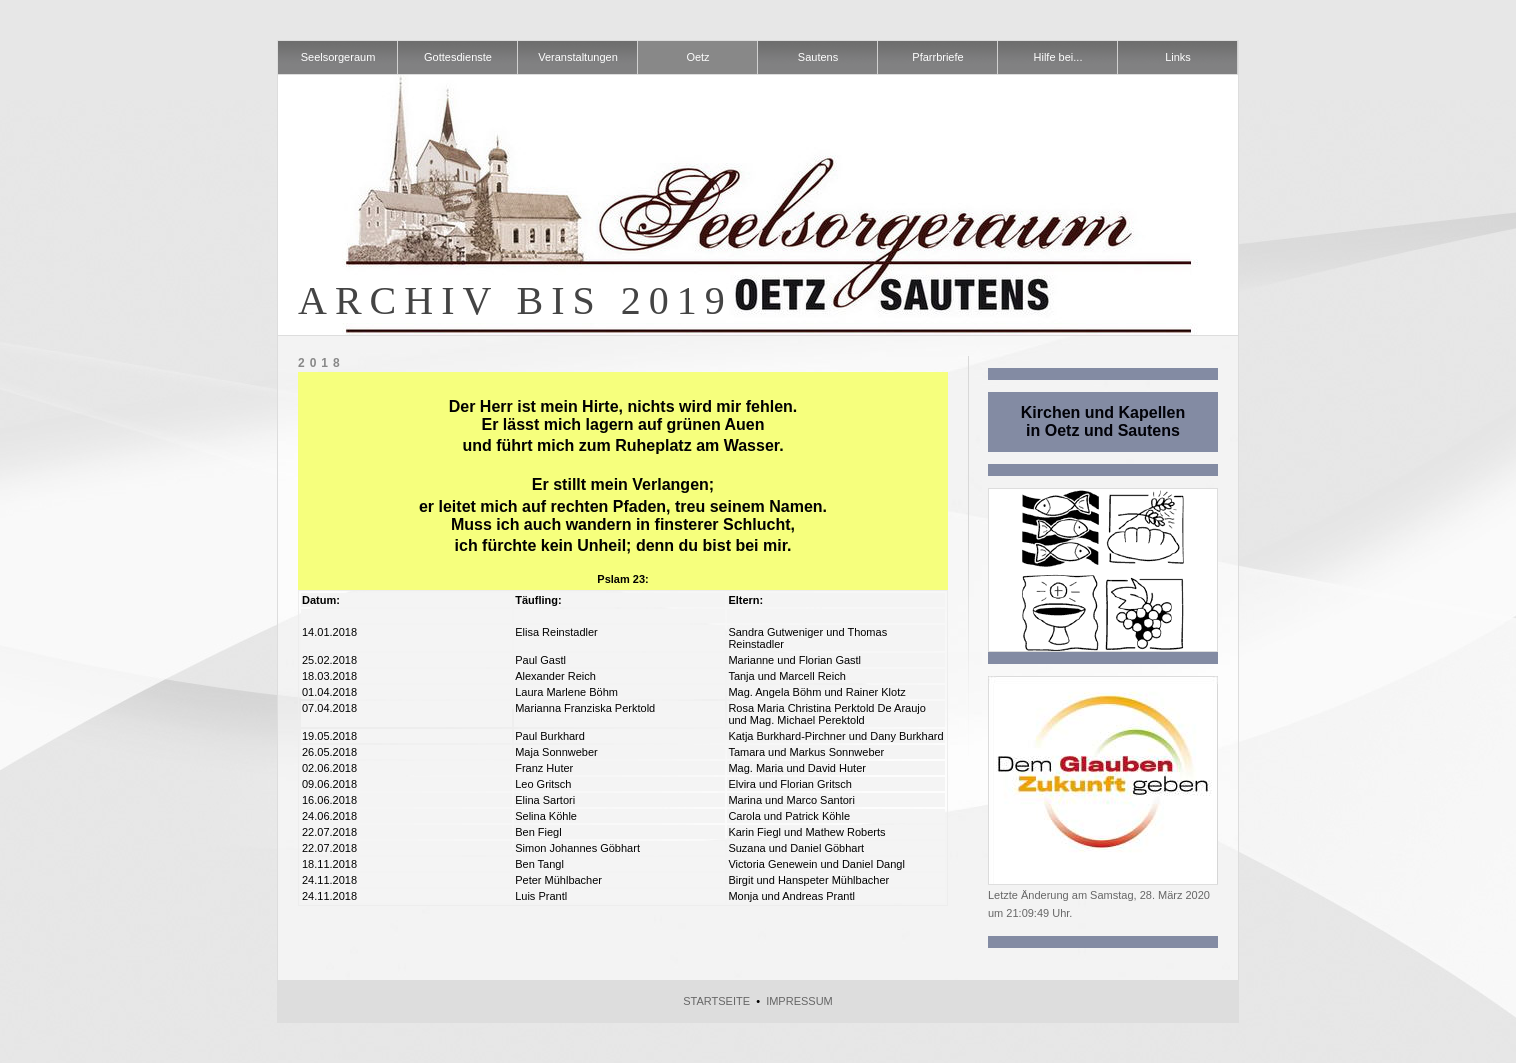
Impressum (799, 1001)
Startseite (716, 1001)
